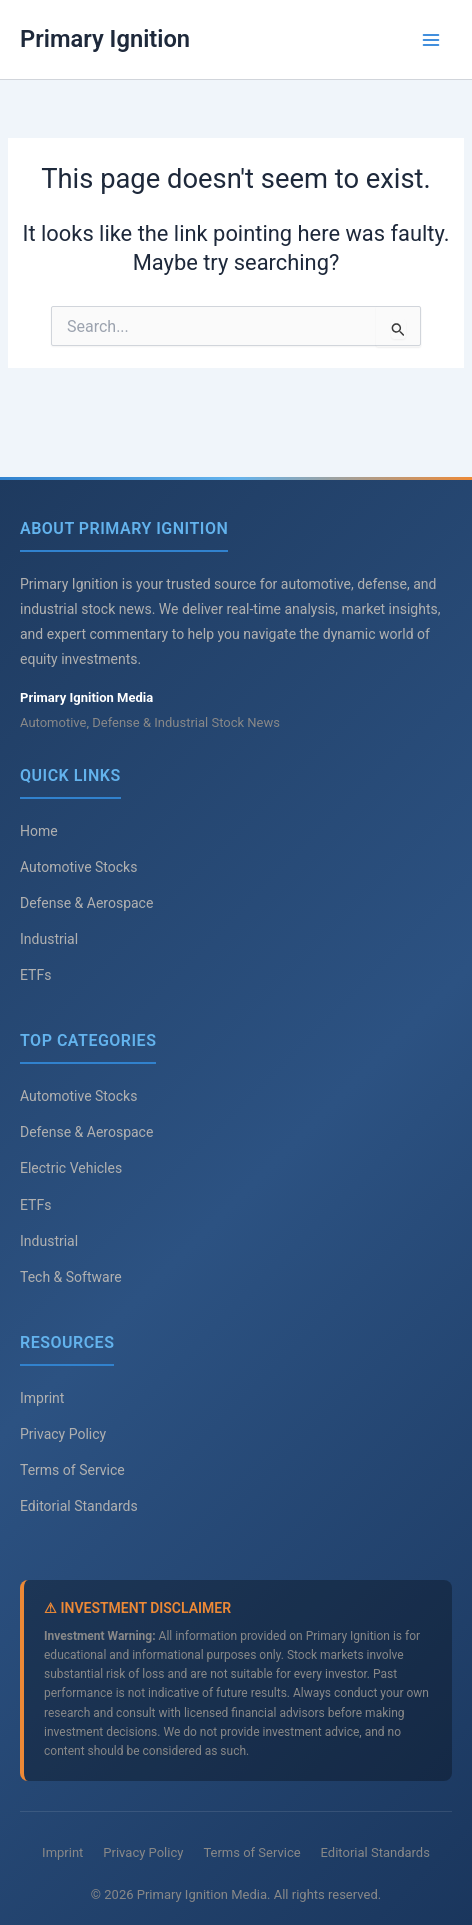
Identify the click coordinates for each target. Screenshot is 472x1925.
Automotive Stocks (78, 867)
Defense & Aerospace (86, 903)
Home (39, 831)
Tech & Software (71, 1277)
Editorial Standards (79, 1506)
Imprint (42, 1398)
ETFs (35, 975)
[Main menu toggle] (431, 40)
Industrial (49, 939)
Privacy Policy (63, 1434)
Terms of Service (72, 1470)
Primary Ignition (105, 39)
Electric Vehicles (71, 1168)
